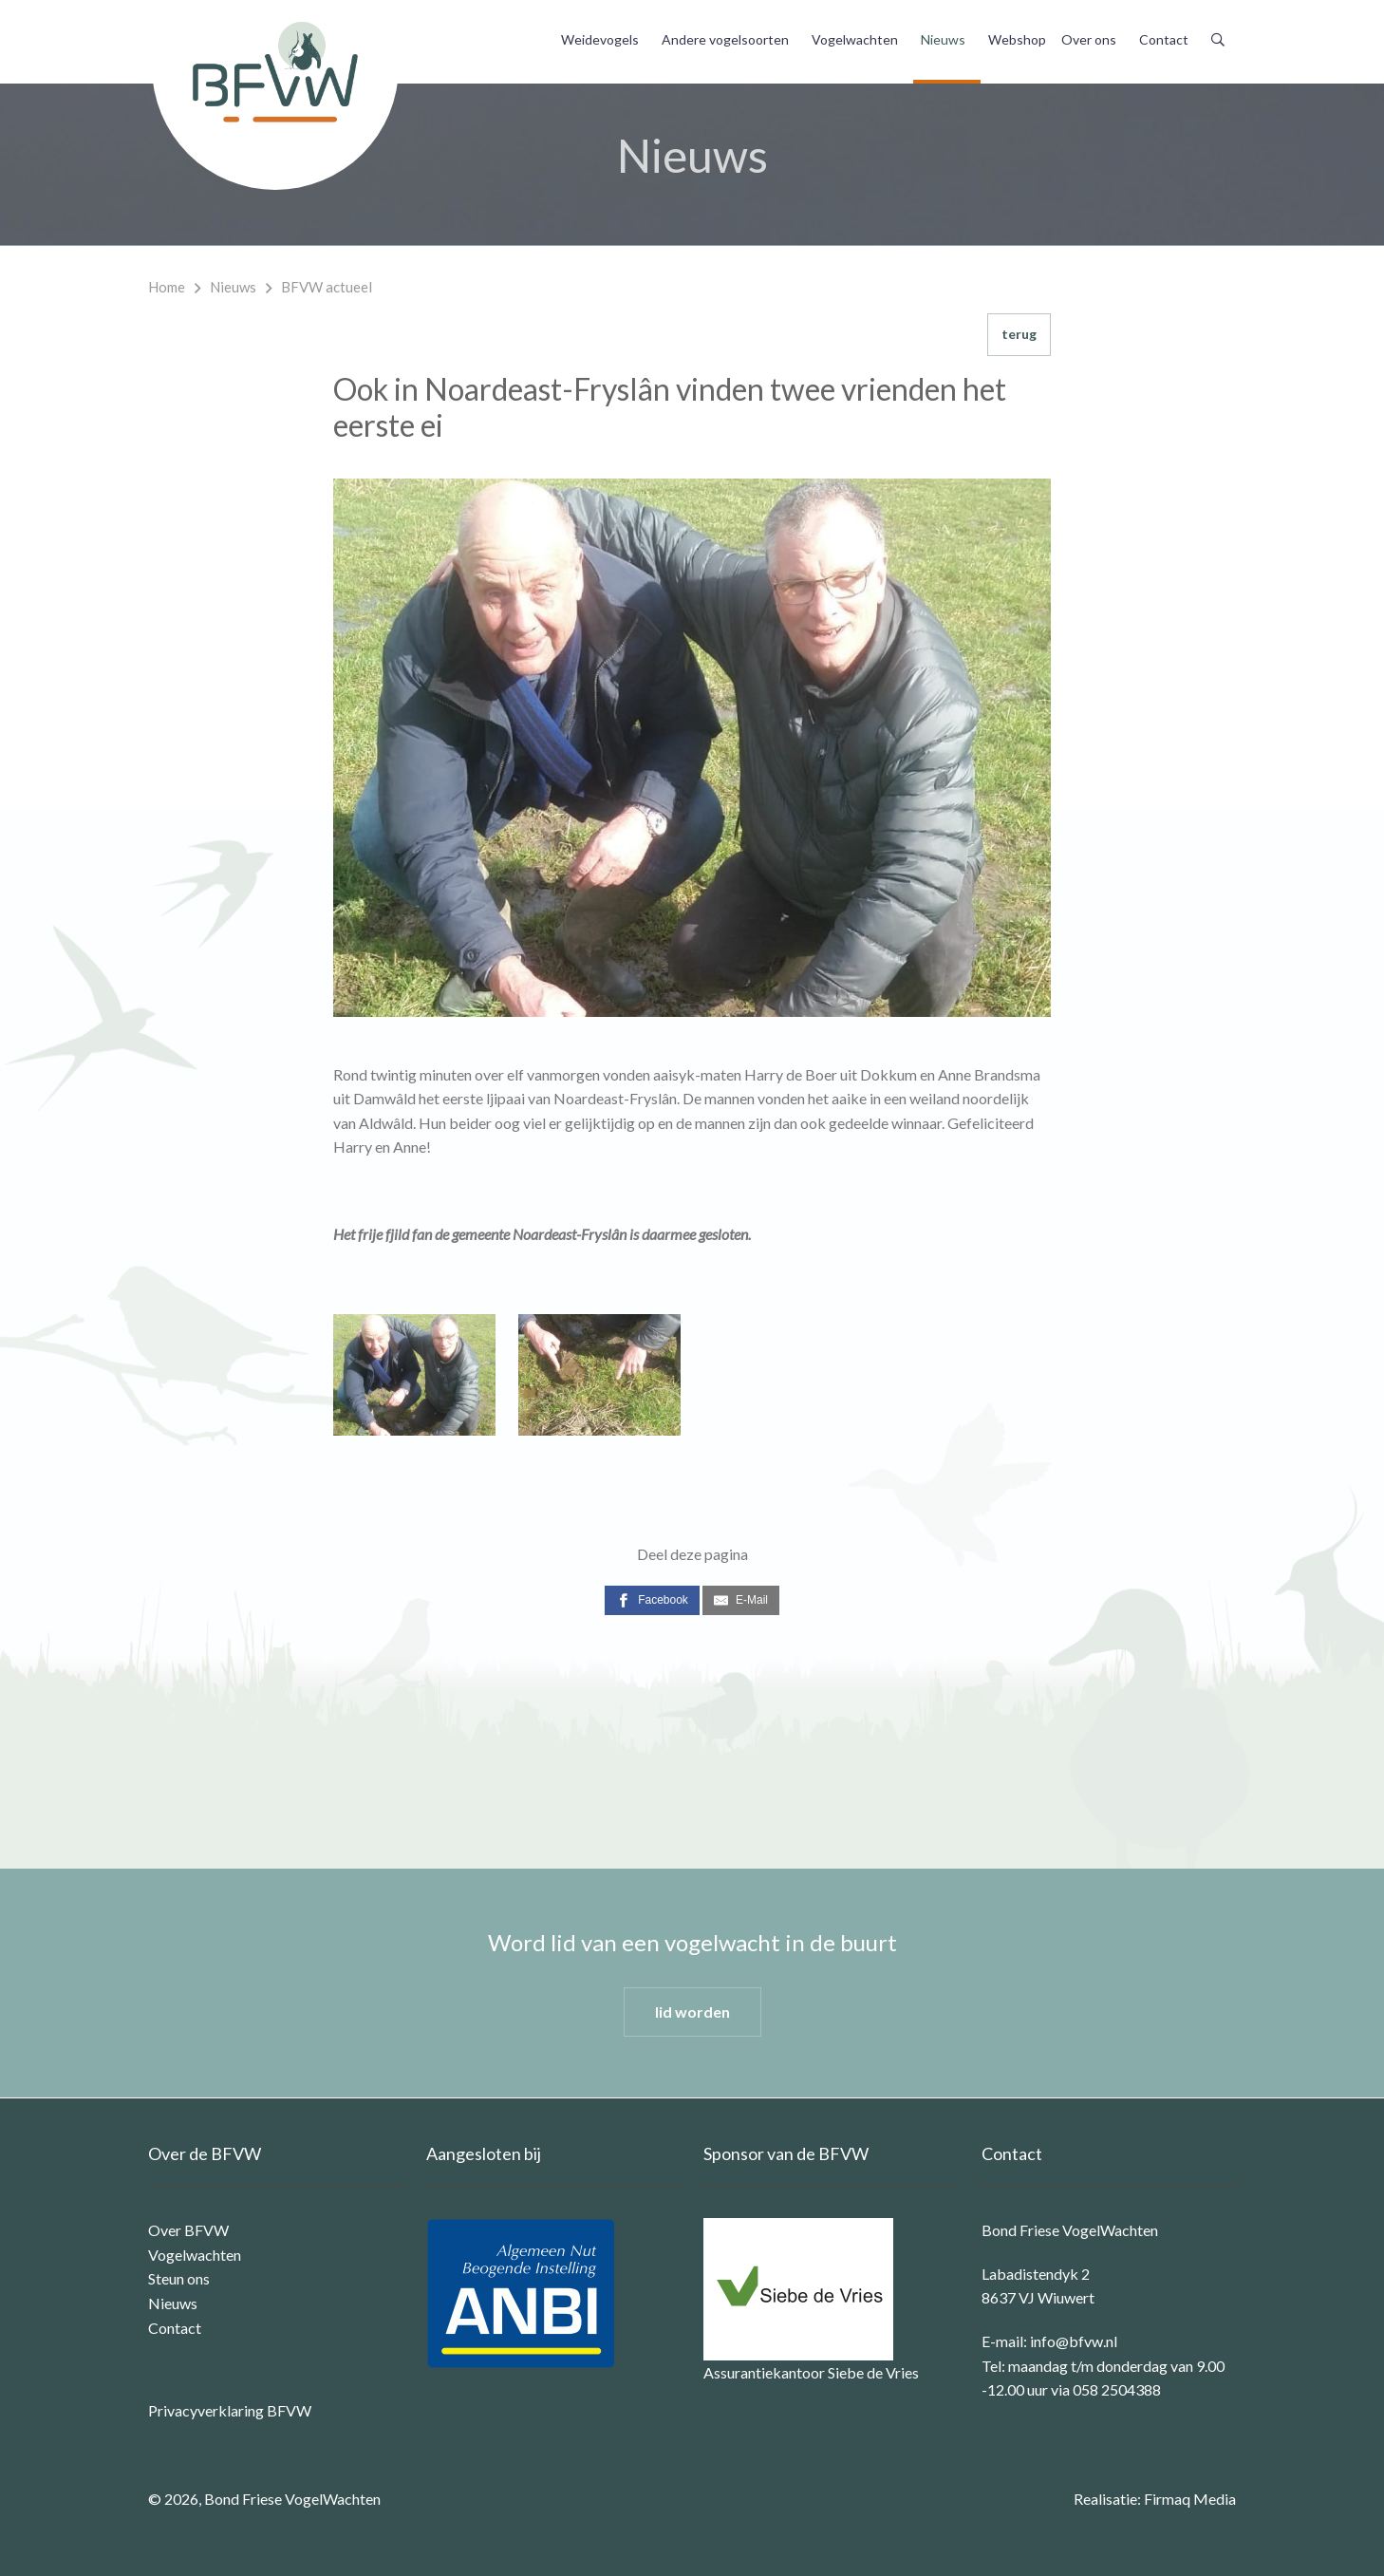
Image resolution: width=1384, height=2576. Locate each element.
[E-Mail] (740, 1600)
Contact (1163, 39)
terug (1019, 334)
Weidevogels (600, 39)
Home (166, 286)
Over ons (1088, 39)
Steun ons (179, 2278)
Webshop (1017, 39)
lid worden (692, 2012)
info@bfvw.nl (1073, 2341)
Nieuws (943, 39)
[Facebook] (652, 1600)
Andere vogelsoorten (725, 39)
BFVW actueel (326, 286)
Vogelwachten (855, 39)
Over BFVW (188, 2230)
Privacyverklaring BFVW (229, 2410)
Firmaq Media (1190, 2499)
